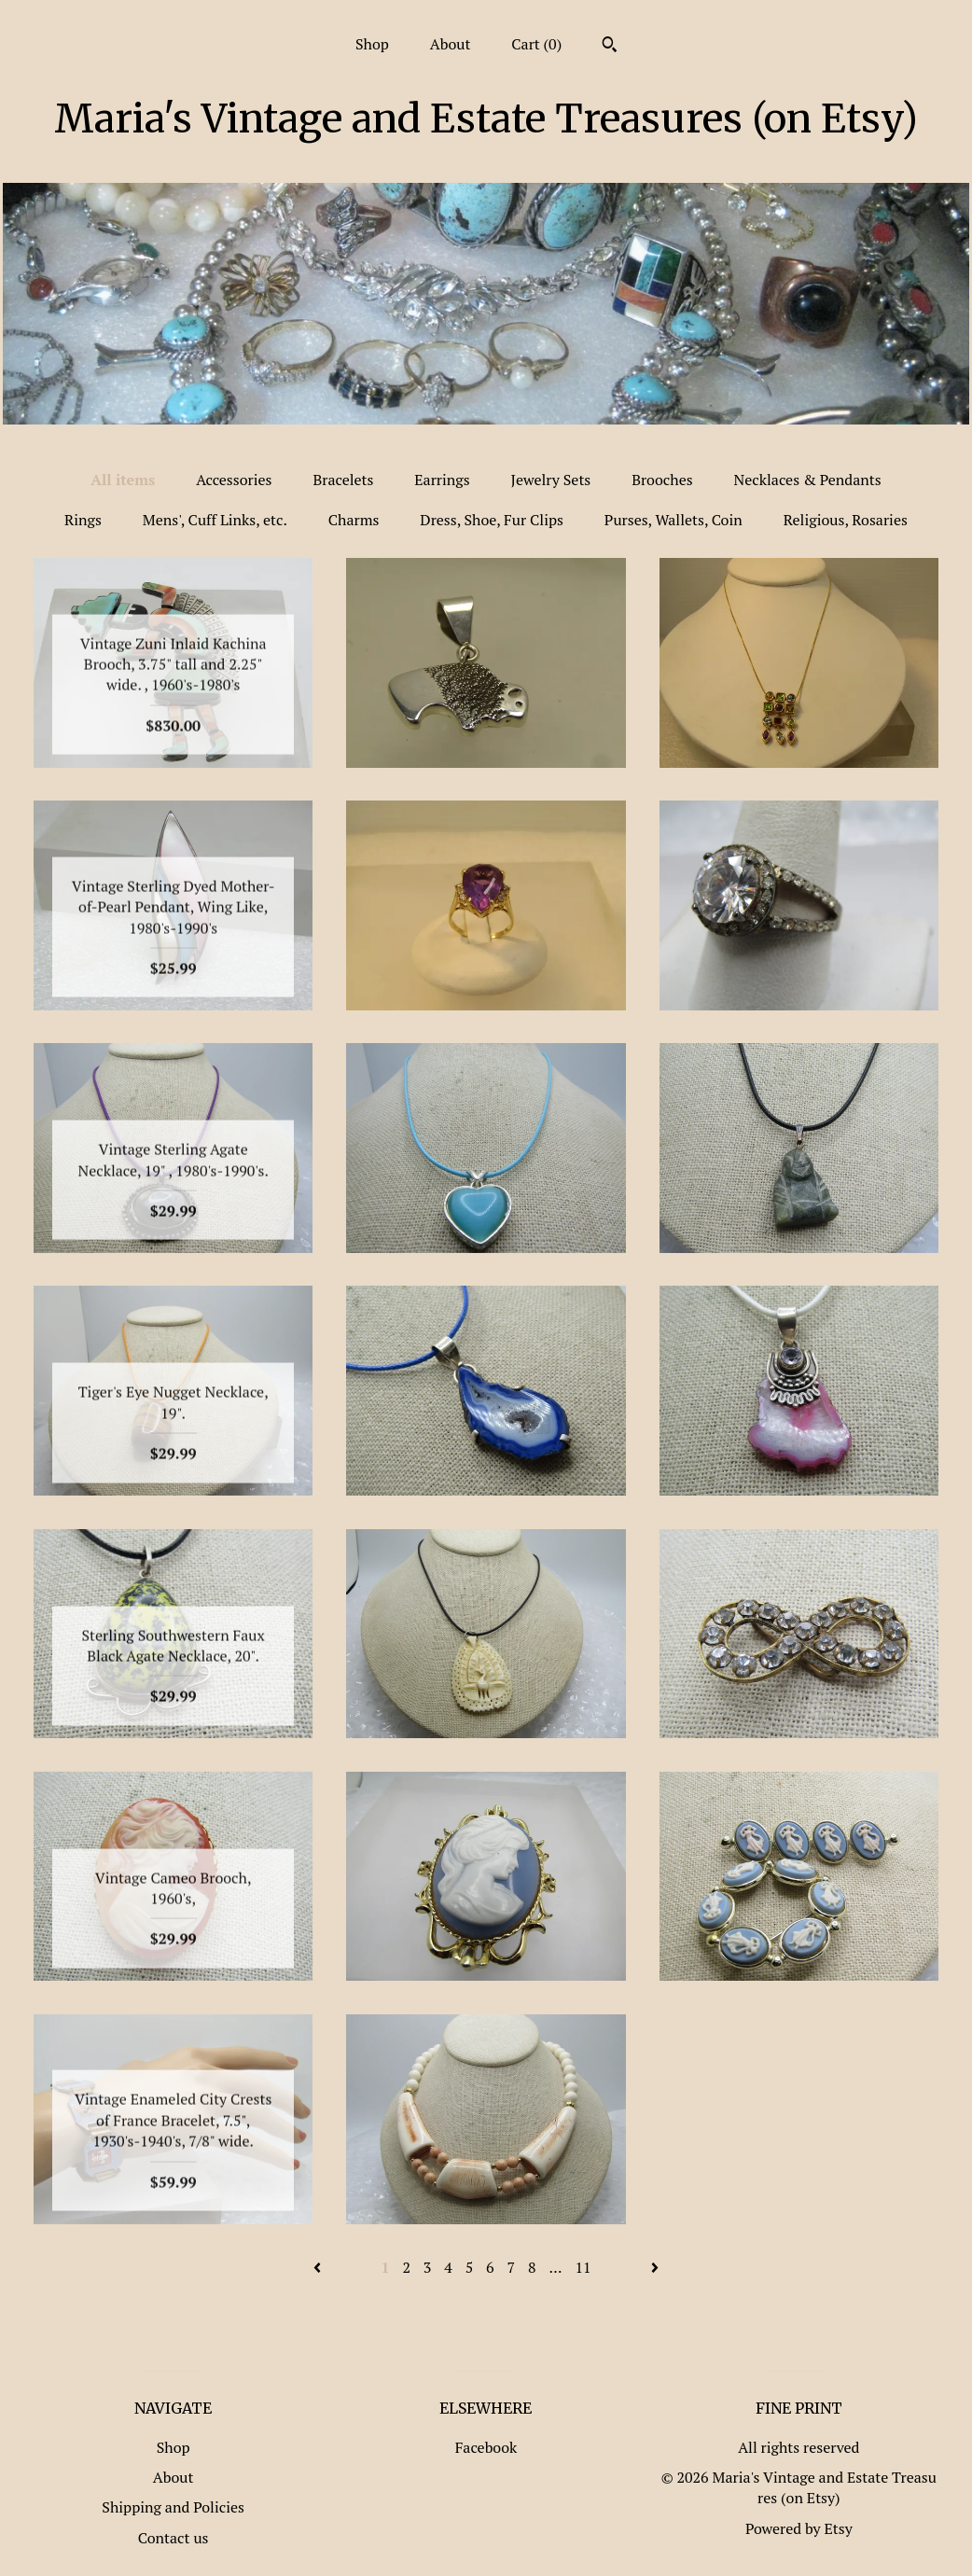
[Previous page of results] (319, 2267)
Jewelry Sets (551, 479)
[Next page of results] (655, 2267)
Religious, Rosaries (846, 519)
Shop (372, 44)
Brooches (662, 479)
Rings (83, 519)
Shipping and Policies (173, 2507)
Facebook (486, 2447)
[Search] (610, 46)
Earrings (441, 479)
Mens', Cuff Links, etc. (215, 519)
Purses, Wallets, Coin (673, 519)
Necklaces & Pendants (808, 479)
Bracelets (342, 479)
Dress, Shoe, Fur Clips (491, 519)
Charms (354, 519)
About (450, 44)
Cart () (536, 44)
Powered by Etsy (799, 2528)
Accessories (233, 479)
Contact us (173, 2537)
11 (582, 2267)
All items (122, 479)
